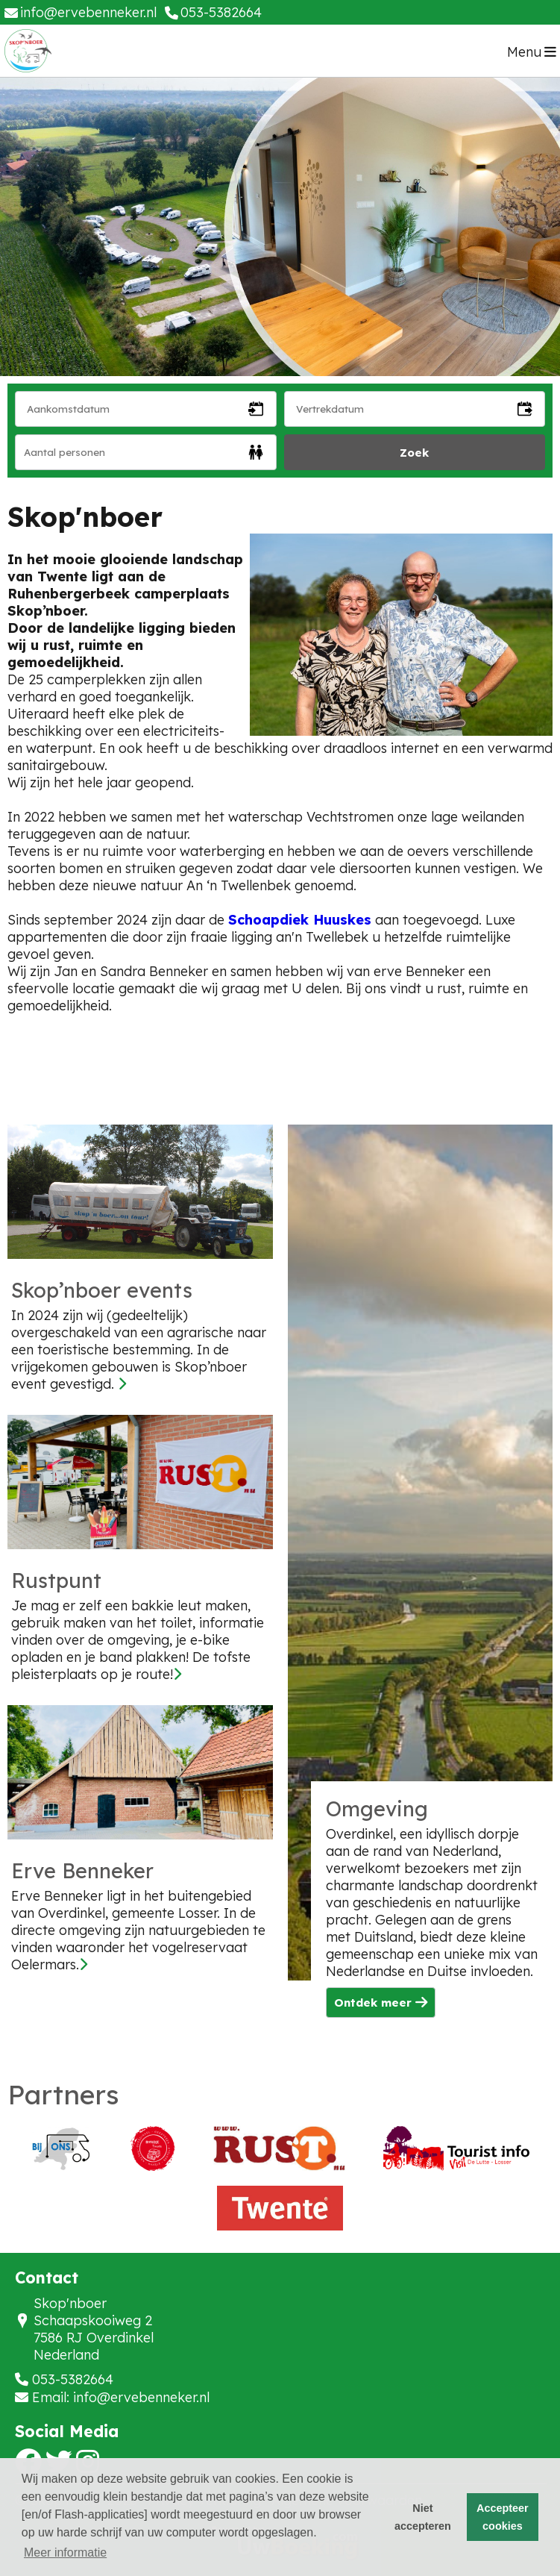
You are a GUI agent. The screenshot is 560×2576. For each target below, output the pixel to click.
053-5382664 (72, 2379)
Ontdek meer (380, 2002)
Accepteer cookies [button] (502, 2517)
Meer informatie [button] (65, 2552)
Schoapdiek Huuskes (299, 919)
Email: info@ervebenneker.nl (121, 2397)
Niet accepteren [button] (422, 2517)
